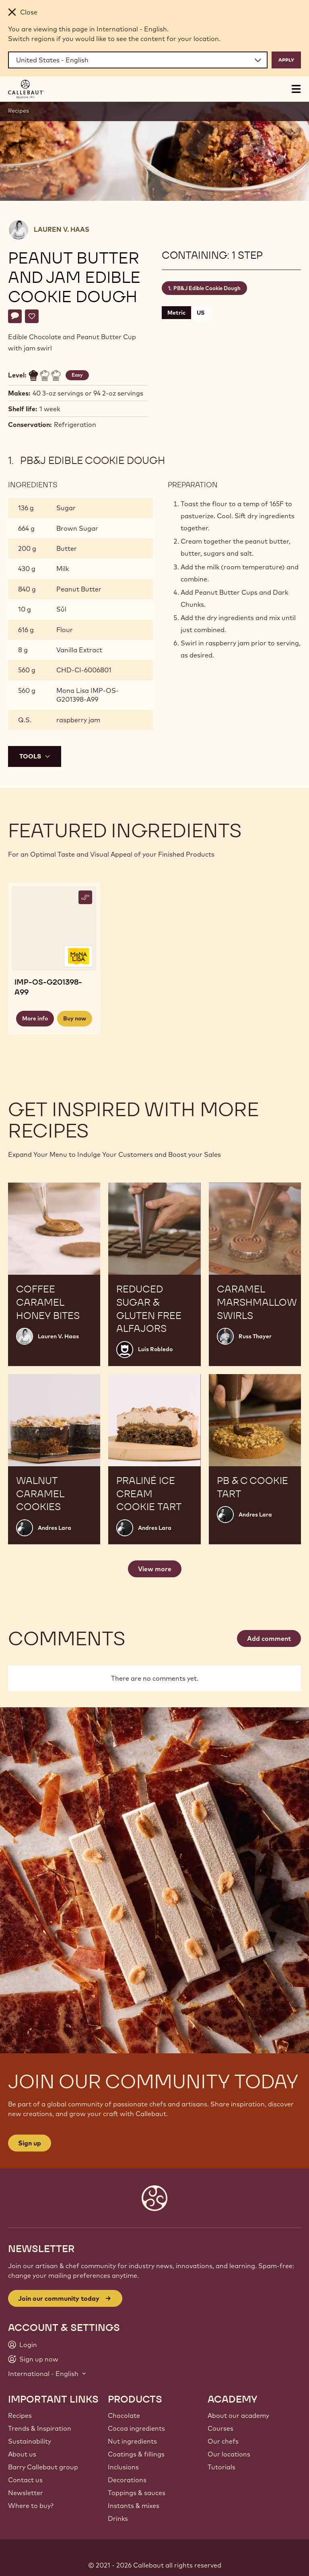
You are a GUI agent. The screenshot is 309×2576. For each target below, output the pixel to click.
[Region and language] (138, 60)
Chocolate (124, 2415)
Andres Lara (54, 1527)
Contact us (25, 2480)
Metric (176, 312)
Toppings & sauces (136, 2493)
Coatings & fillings (136, 2454)
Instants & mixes (133, 2506)
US (200, 312)
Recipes (18, 110)
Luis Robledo (155, 1349)
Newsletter (25, 2493)
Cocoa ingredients (136, 2428)
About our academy (238, 2415)
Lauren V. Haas (61, 229)
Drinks (118, 2518)
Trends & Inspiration (39, 2428)
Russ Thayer (255, 1336)
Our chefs (223, 2441)
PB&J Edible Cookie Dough (207, 288)
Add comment (269, 1638)
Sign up (29, 2143)
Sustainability (29, 2441)
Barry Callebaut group (43, 2467)
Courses (220, 2428)
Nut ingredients (132, 2441)
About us (22, 2454)
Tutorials (221, 2467)
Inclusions (123, 2467)
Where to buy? (31, 2506)
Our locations (229, 2454)
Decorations (127, 2480)
